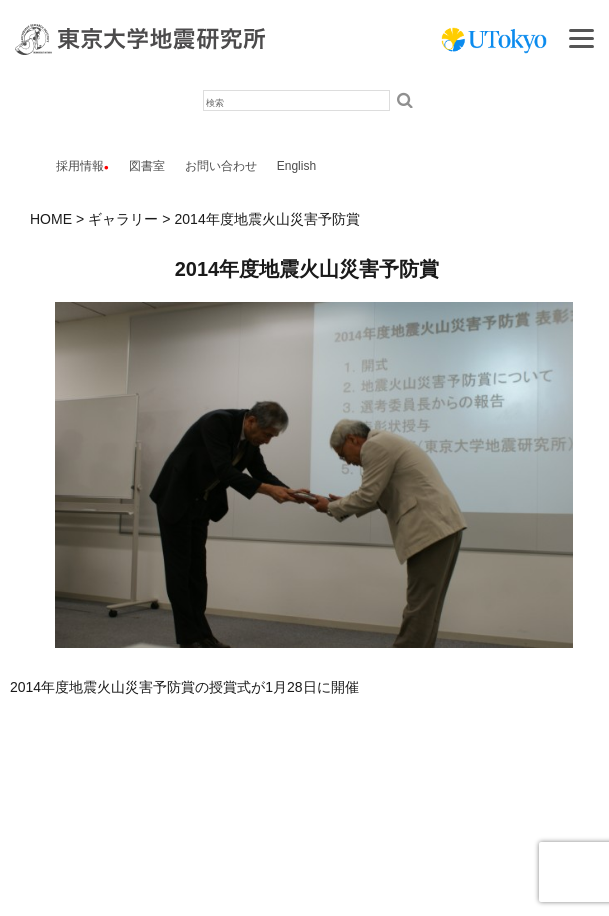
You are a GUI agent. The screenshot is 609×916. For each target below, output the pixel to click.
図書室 (147, 166)
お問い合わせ (221, 166)
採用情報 (80, 166)
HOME (51, 219)
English (296, 166)
